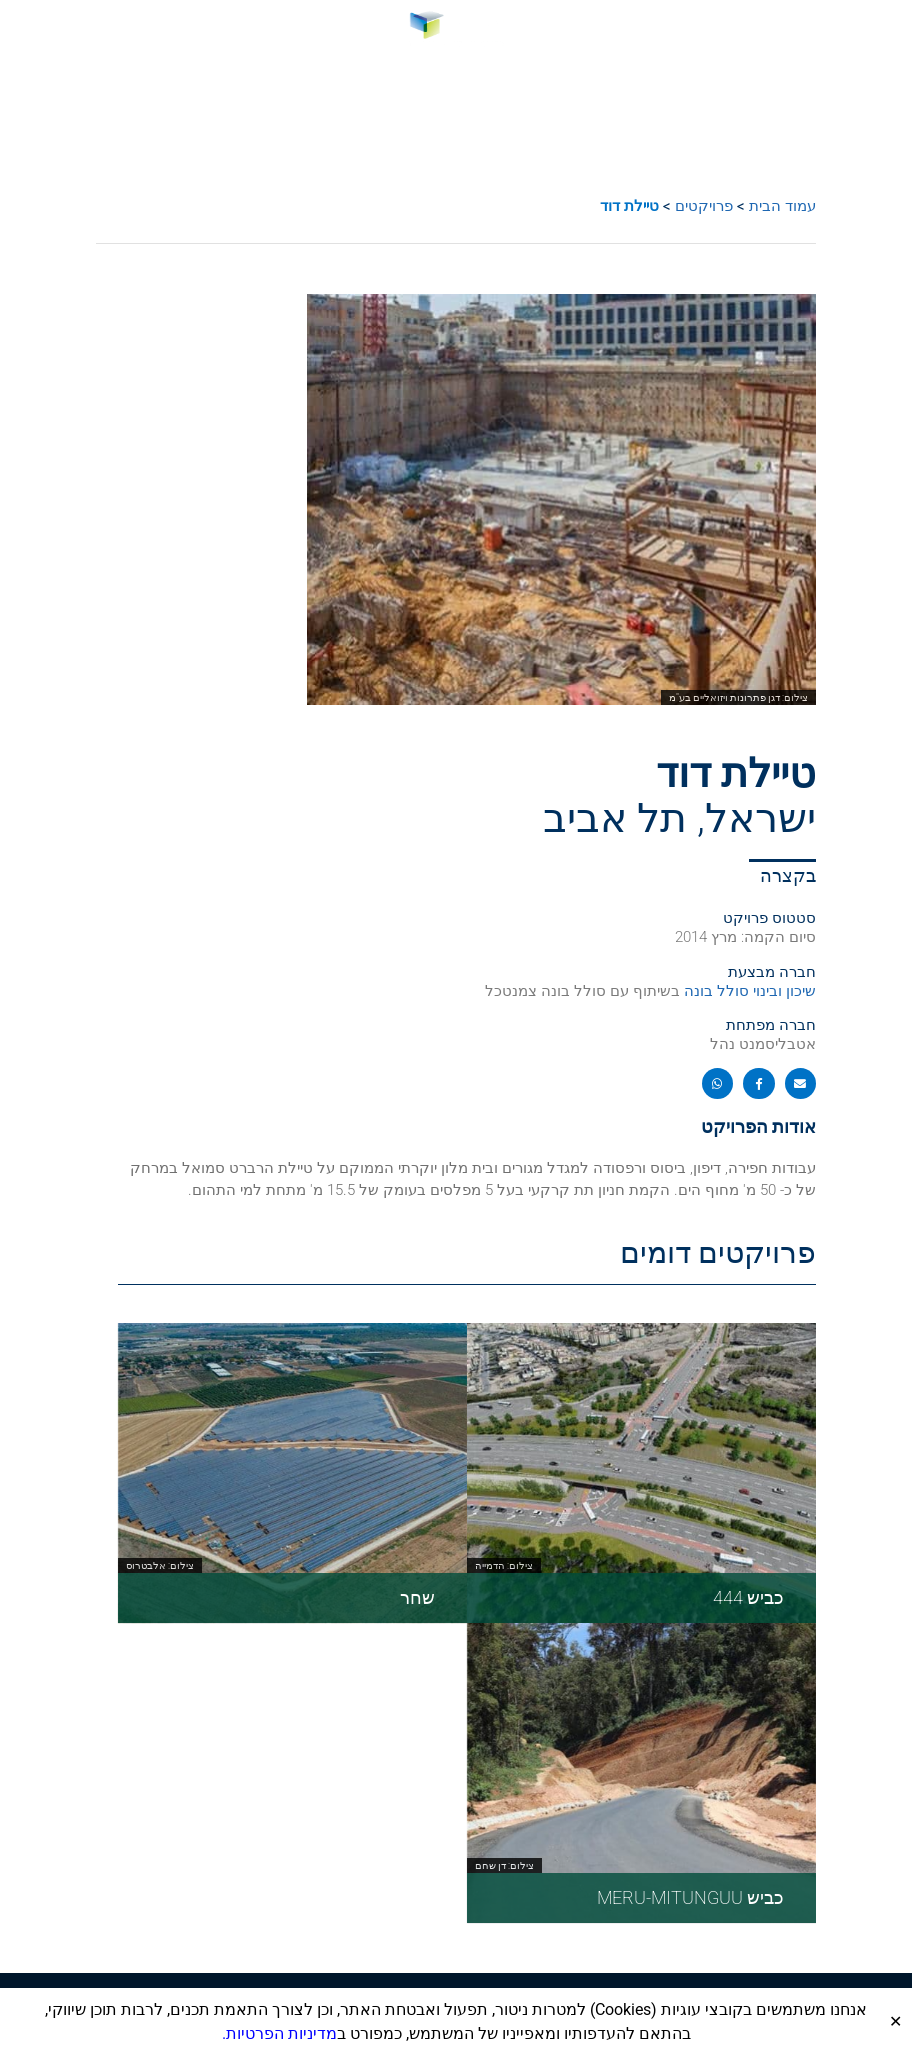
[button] (884, 29)
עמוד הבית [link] (782, 206)
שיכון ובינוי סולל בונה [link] (750, 991)
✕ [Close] (895, 2021)
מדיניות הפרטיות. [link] (279, 2033)
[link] (456, 29)
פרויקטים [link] (704, 206)
